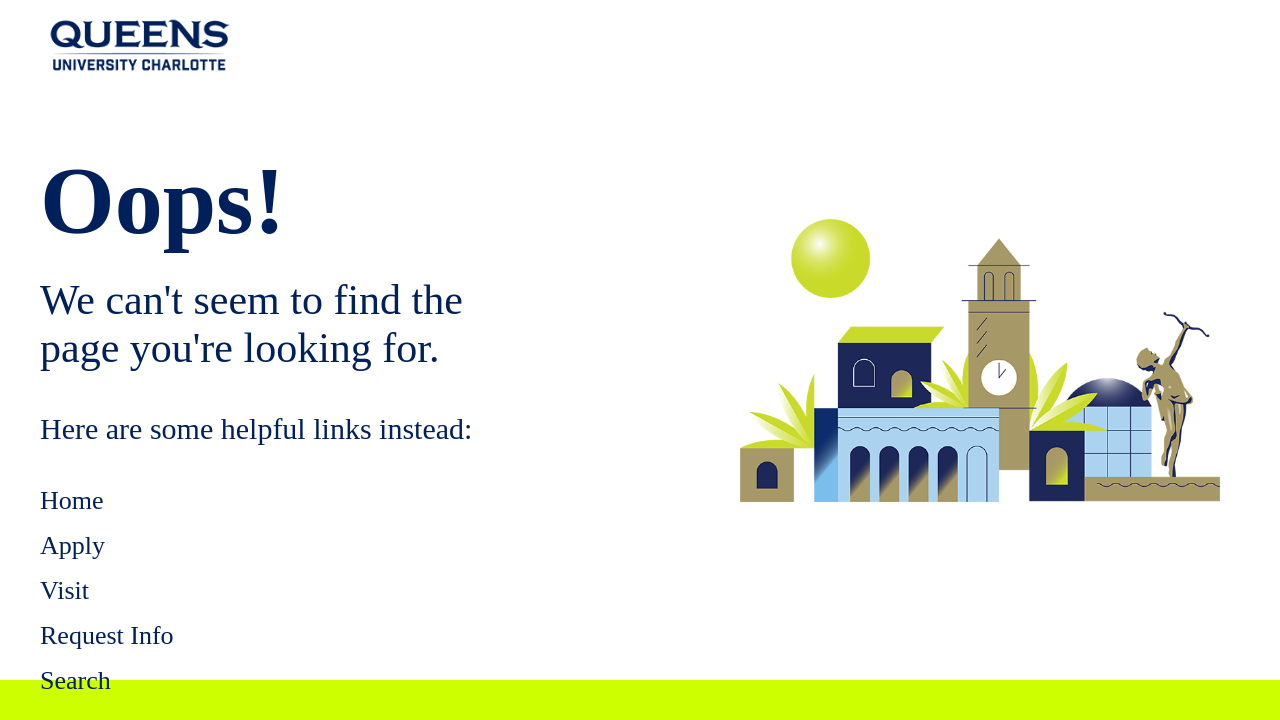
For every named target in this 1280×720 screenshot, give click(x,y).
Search (75, 680)
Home (72, 500)
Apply (72, 545)
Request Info (107, 635)
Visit (64, 590)
